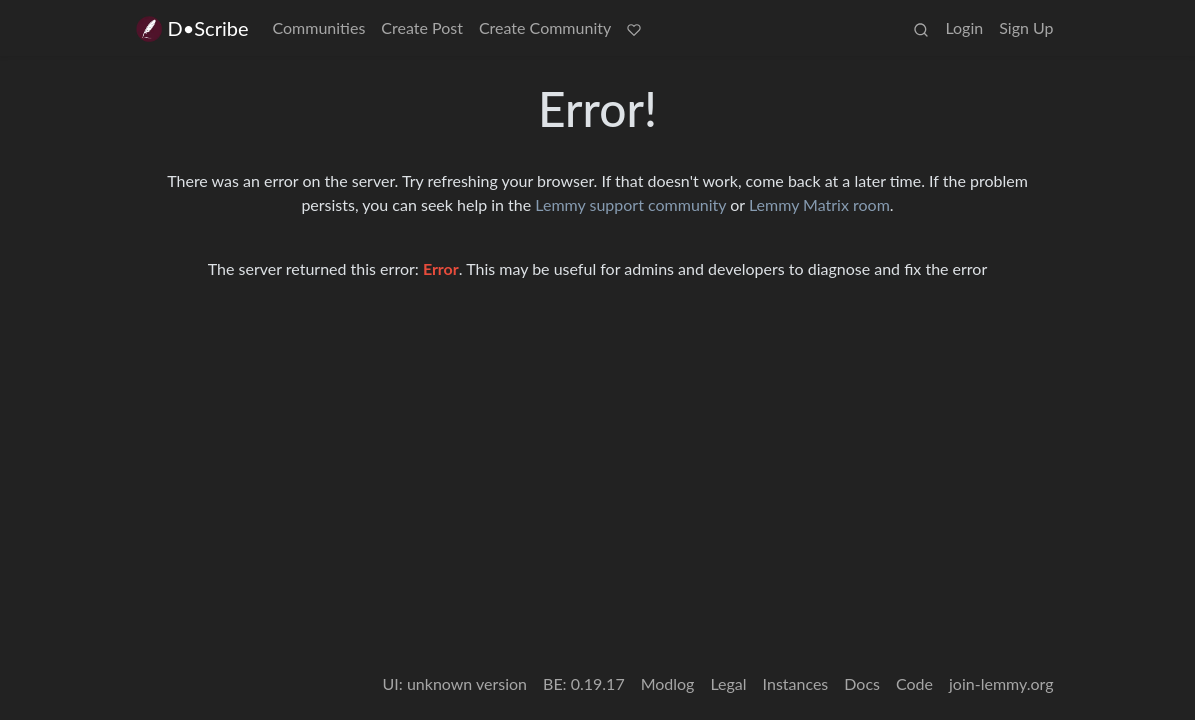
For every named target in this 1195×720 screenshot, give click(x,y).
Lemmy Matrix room (819, 204)
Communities (319, 27)
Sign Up (1026, 27)
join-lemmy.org (1001, 683)
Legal (728, 683)
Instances (796, 683)
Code (914, 683)
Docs (862, 683)
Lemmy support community (630, 204)
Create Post (422, 27)
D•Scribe (191, 28)
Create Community (545, 27)
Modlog (668, 683)
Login (964, 27)
